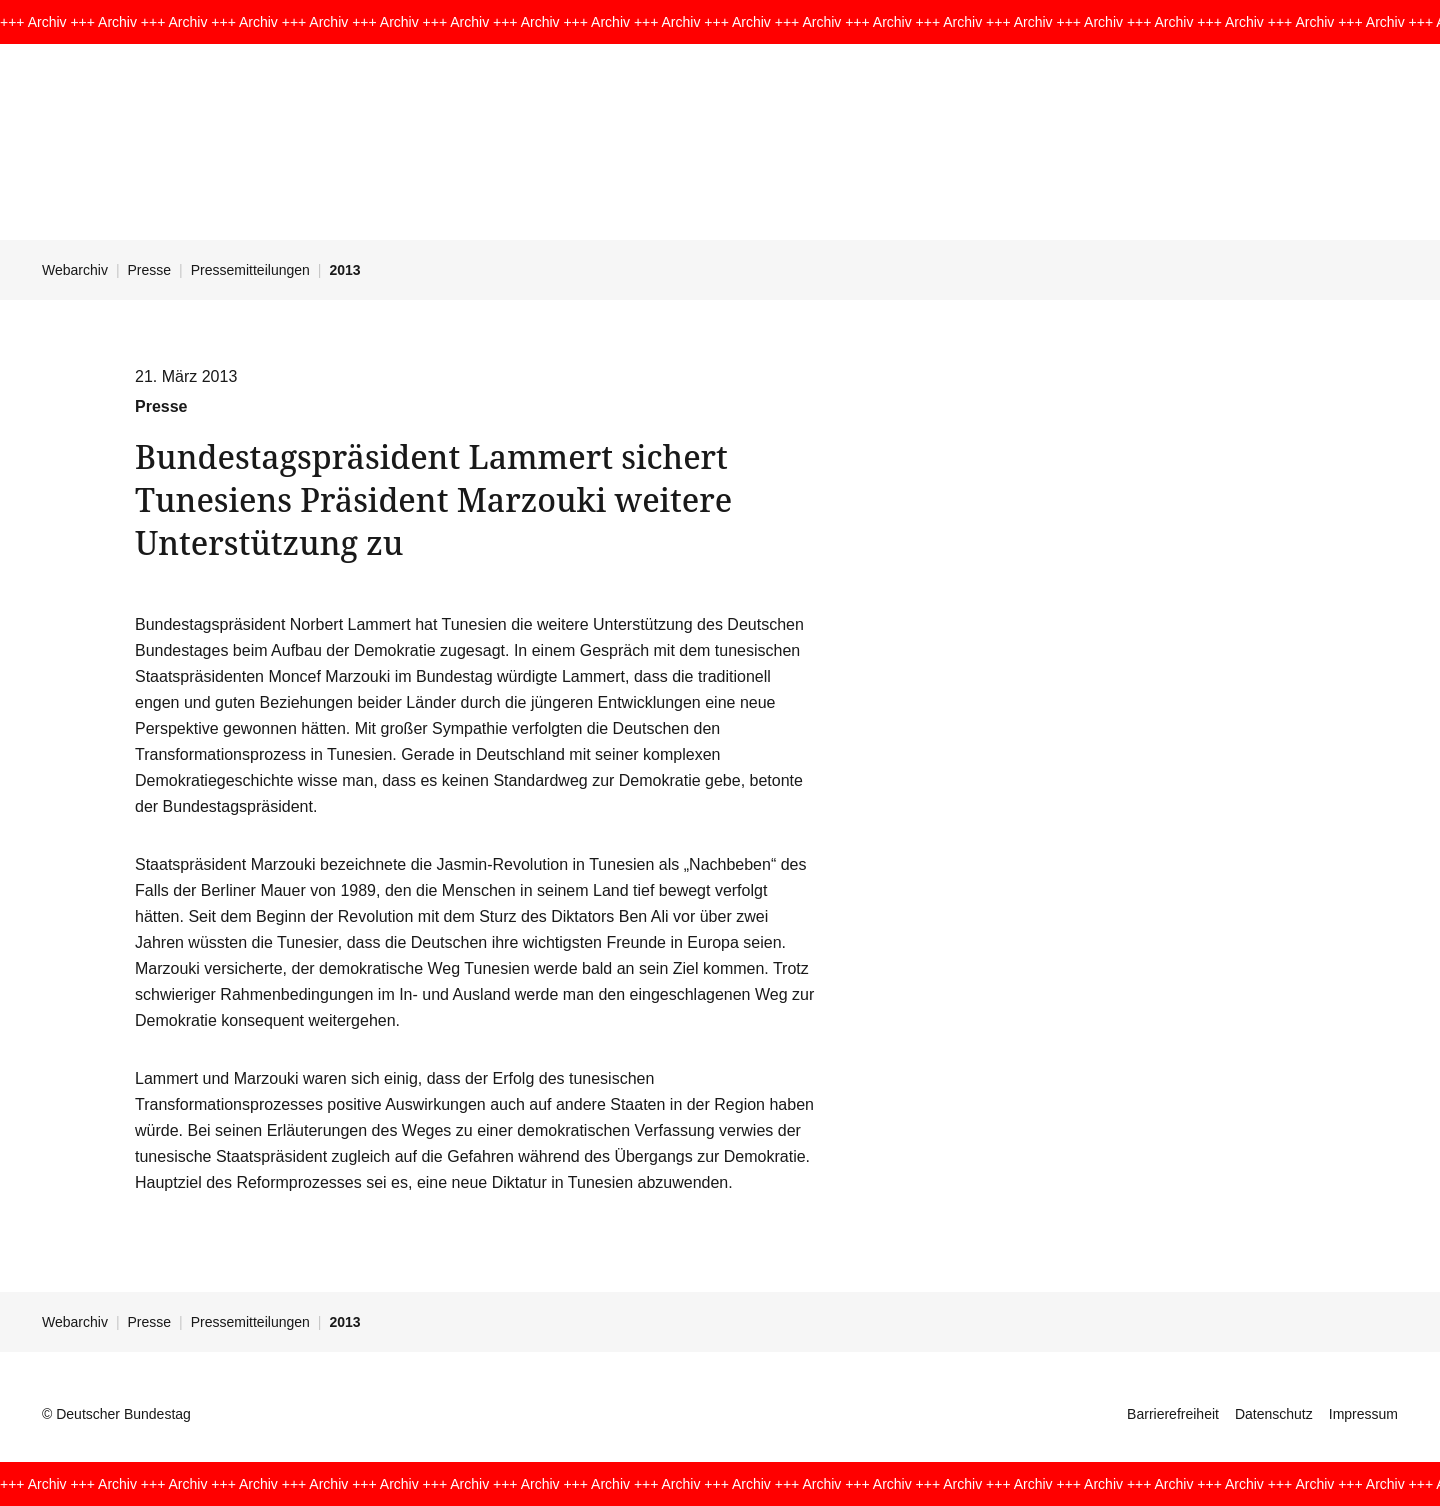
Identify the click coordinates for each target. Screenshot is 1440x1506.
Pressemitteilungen (250, 270)
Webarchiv (75, 270)
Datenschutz (1274, 1414)
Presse (150, 270)
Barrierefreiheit (1173, 1414)
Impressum (1363, 1414)
